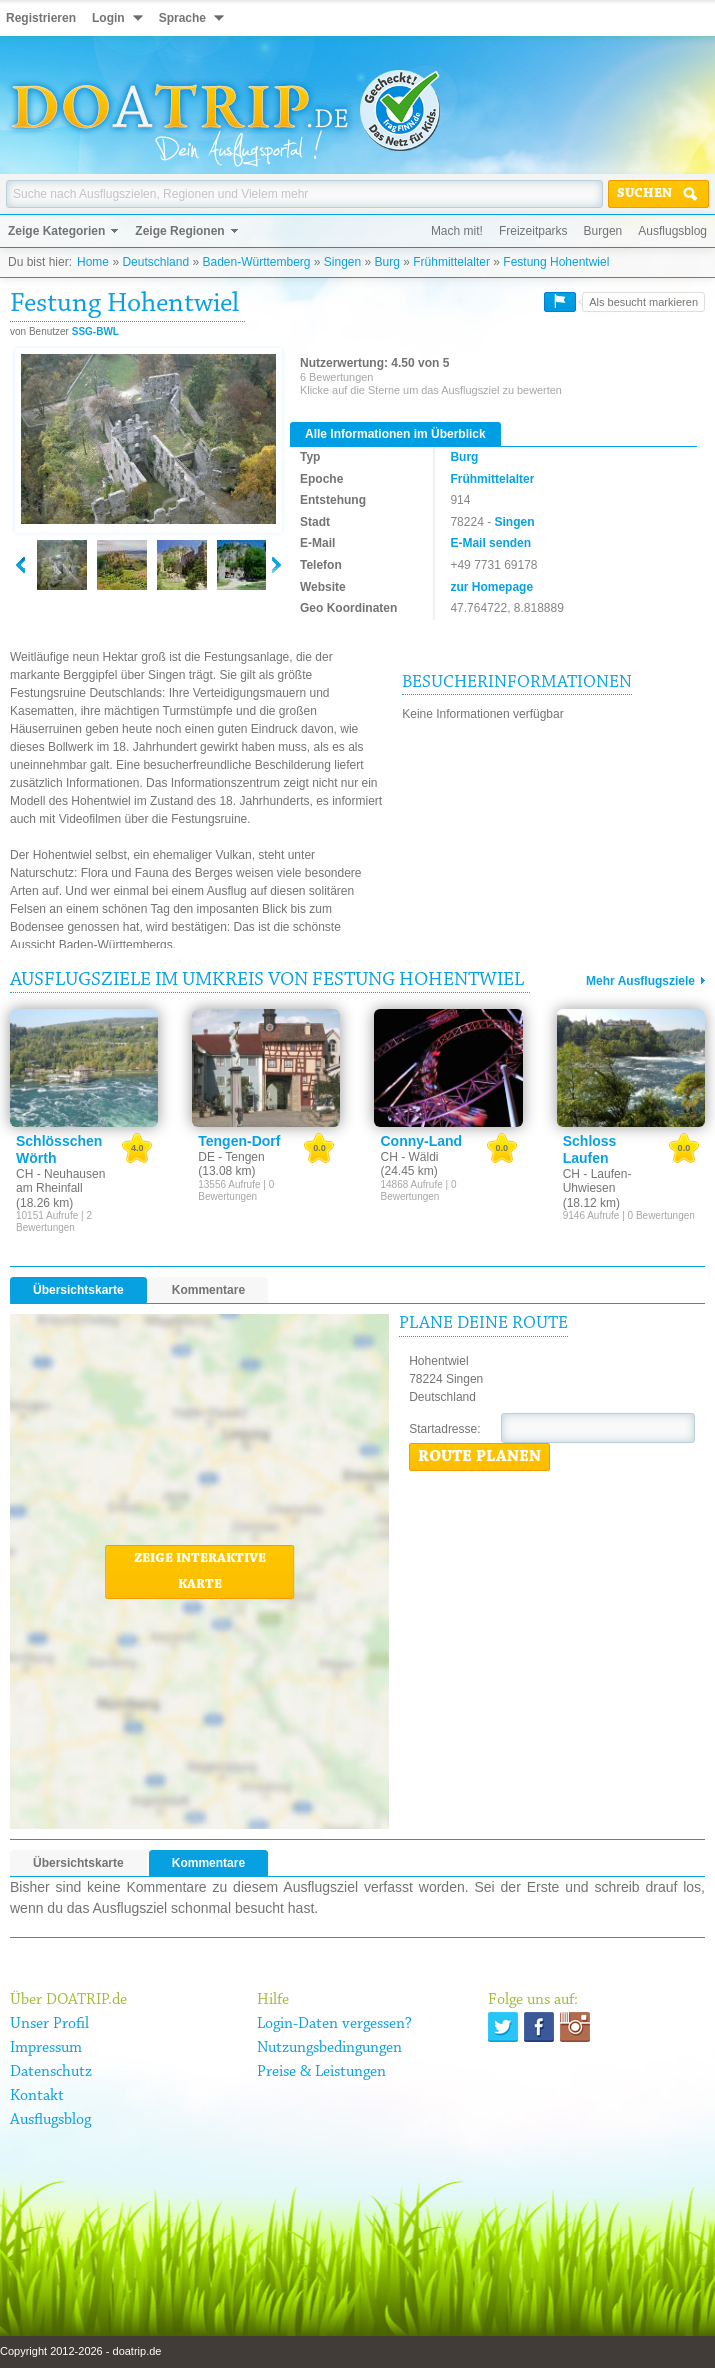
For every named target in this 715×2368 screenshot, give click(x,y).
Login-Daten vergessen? (334, 2024)
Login (108, 18)
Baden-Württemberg (256, 262)
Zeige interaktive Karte (200, 1572)
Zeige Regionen (179, 231)
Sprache (182, 18)
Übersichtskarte (78, 1290)
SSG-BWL (95, 331)
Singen (342, 262)
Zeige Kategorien (56, 231)
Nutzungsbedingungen (329, 2048)
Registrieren (41, 18)
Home (93, 262)
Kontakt (37, 2096)
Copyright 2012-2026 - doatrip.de (80, 2351)
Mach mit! (457, 231)
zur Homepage (491, 587)
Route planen (479, 1457)
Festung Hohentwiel (556, 262)
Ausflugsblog (672, 231)
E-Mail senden (490, 543)
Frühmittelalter (451, 262)
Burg (387, 262)
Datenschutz (51, 2072)
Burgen (603, 231)
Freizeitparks (533, 231)
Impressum (46, 2048)
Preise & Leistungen (321, 2072)
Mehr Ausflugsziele (640, 981)
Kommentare (208, 1290)
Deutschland (155, 262)
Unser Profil (49, 2024)
